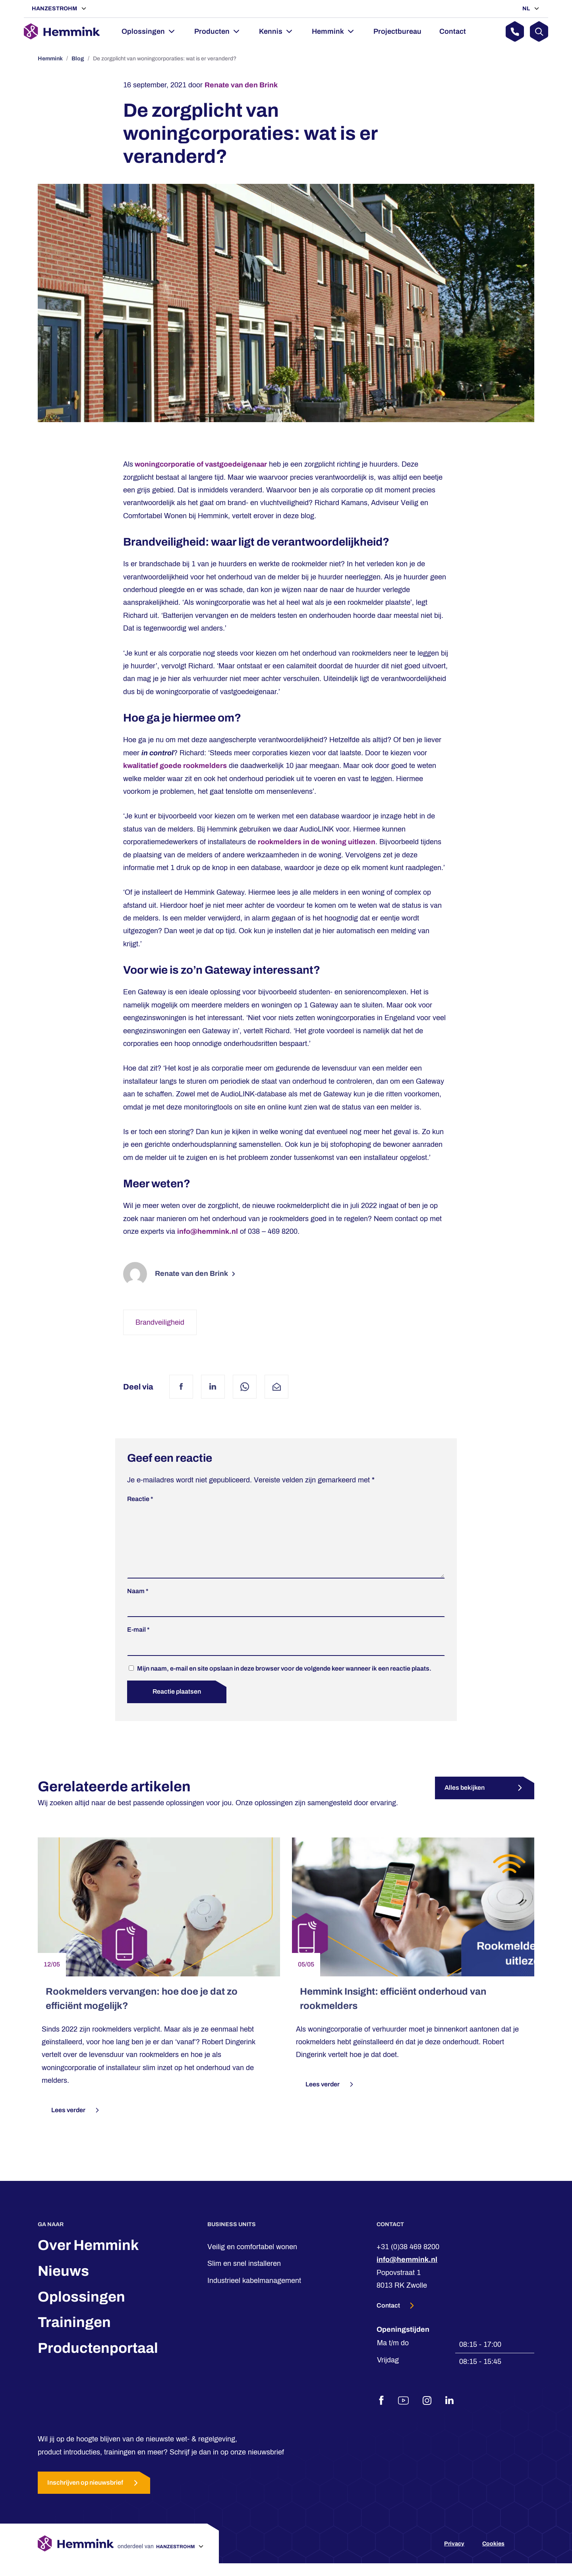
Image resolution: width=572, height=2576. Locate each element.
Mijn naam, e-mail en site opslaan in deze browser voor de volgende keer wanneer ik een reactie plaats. (284, 1681)
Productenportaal (98, 2361)
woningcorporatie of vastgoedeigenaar (200, 464)
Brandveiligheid (159, 1322)
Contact (452, 31)
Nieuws (63, 2284)
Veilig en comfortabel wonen (252, 2259)
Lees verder (76, 2123)
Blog (78, 59)
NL (526, 9)
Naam (138, 1603)
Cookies (493, 2556)
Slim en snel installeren (244, 2276)
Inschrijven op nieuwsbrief (94, 2495)
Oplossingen (143, 31)
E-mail (138, 1642)
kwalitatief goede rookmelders (175, 766)
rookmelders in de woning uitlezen (316, 842)
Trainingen (74, 2335)
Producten (212, 31)
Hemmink (328, 31)
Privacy (454, 2556)
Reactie (140, 1498)
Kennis (270, 31)
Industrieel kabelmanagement (254, 2293)
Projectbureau (397, 31)
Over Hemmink (88, 2258)
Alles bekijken (464, 1800)
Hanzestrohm (55, 9)
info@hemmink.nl (207, 1231)
